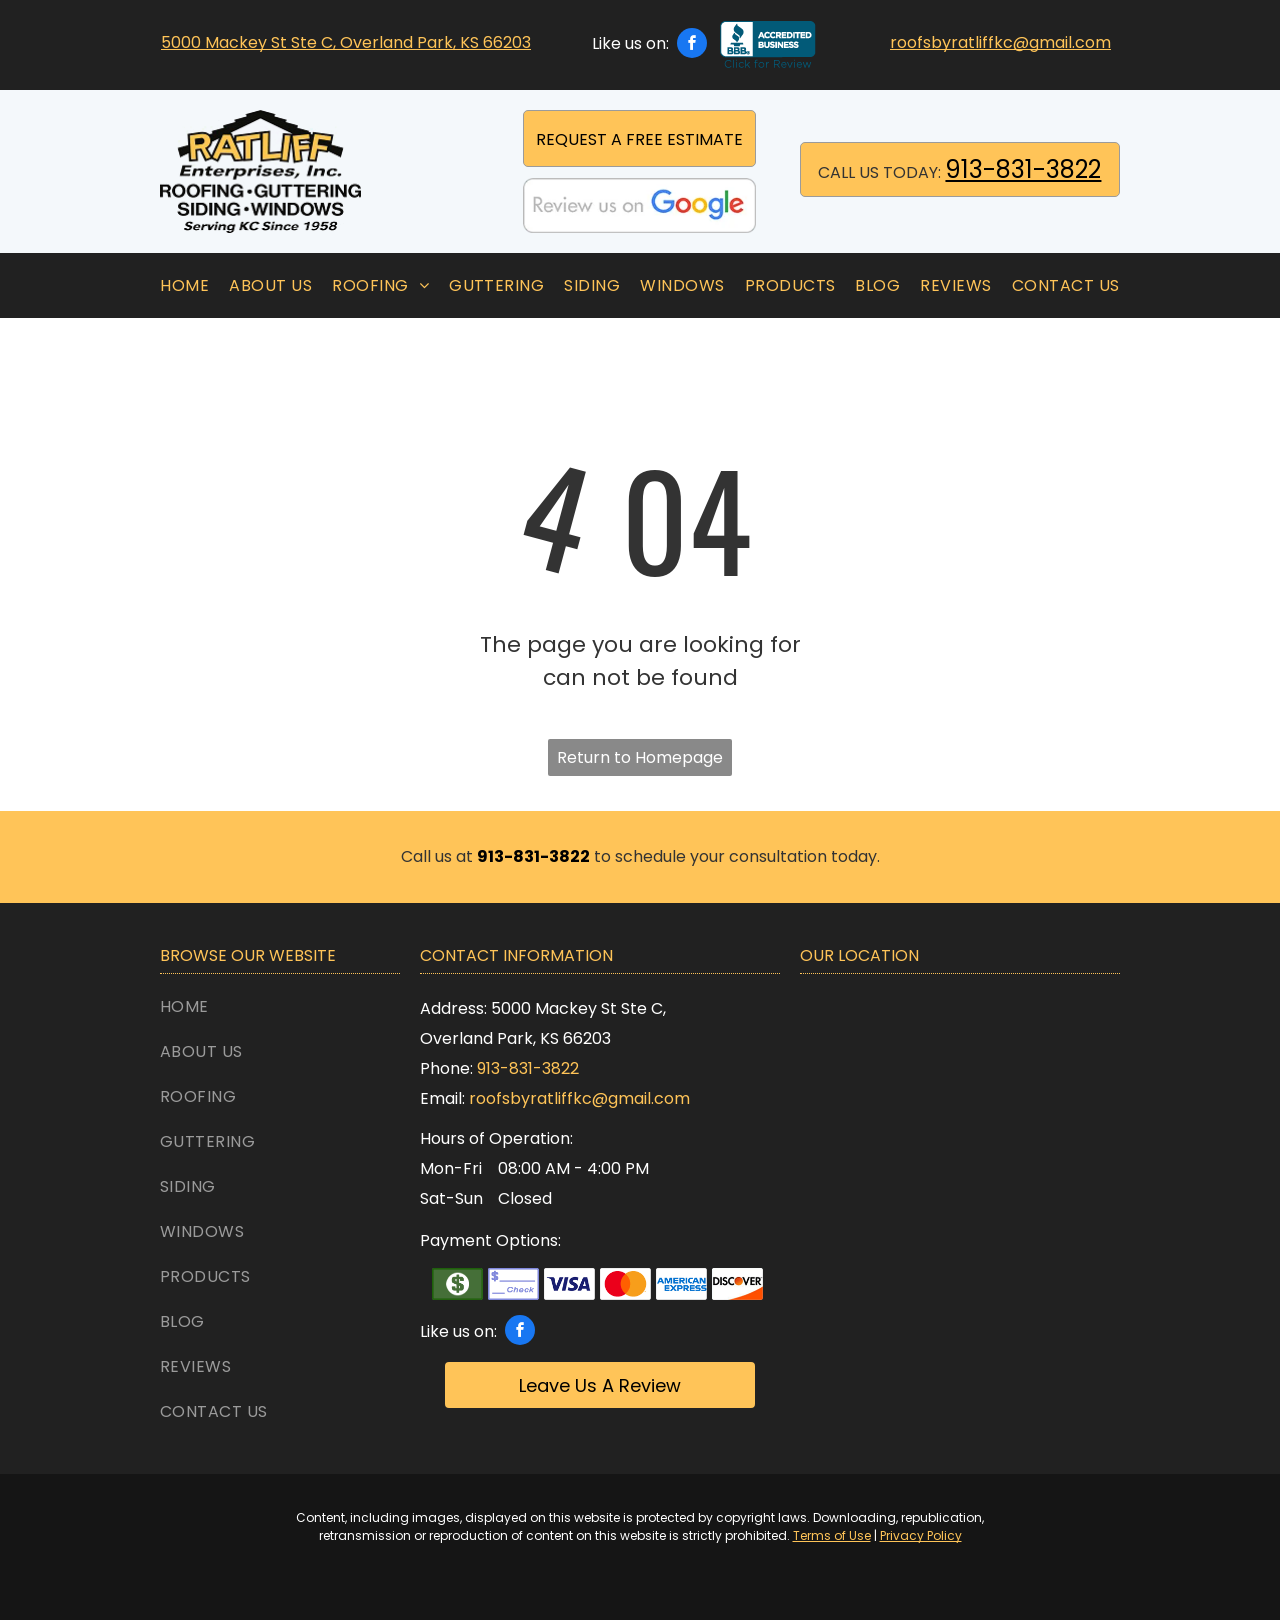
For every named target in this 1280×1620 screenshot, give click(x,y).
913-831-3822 (1023, 169)
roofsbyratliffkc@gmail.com (1000, 42)
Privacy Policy (921, 1535)
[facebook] (692, 45)
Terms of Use (832, 1535)
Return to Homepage (640, 757)
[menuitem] (184, 285)
